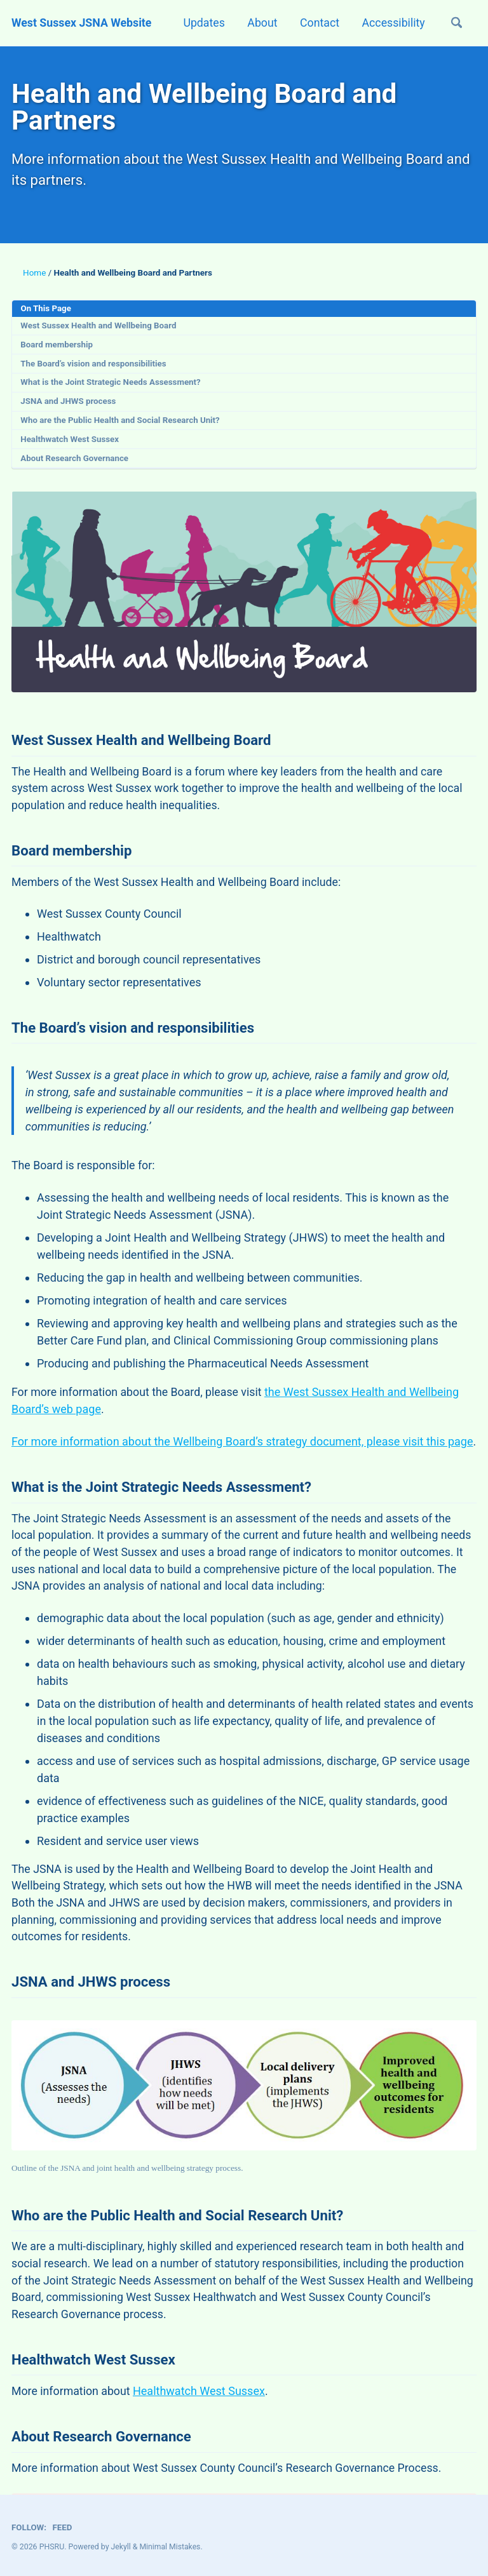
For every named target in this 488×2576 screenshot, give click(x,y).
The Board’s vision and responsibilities (95, 366)
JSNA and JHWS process (69, 405)
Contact (316, 23)
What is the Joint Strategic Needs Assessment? (112, 385)
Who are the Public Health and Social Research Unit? (122, 424)
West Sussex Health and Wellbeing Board (100, 328)
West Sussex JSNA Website (82, 23)
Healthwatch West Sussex (71, 443)
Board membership (57, 347)
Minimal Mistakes (170, 2546)
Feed (62, 2527)
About (258, 23)
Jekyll (121, 2546)
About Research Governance (75, 462)
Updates (199, 23)
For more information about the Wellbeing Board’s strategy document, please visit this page (242, 1451)
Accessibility (391, 23)
